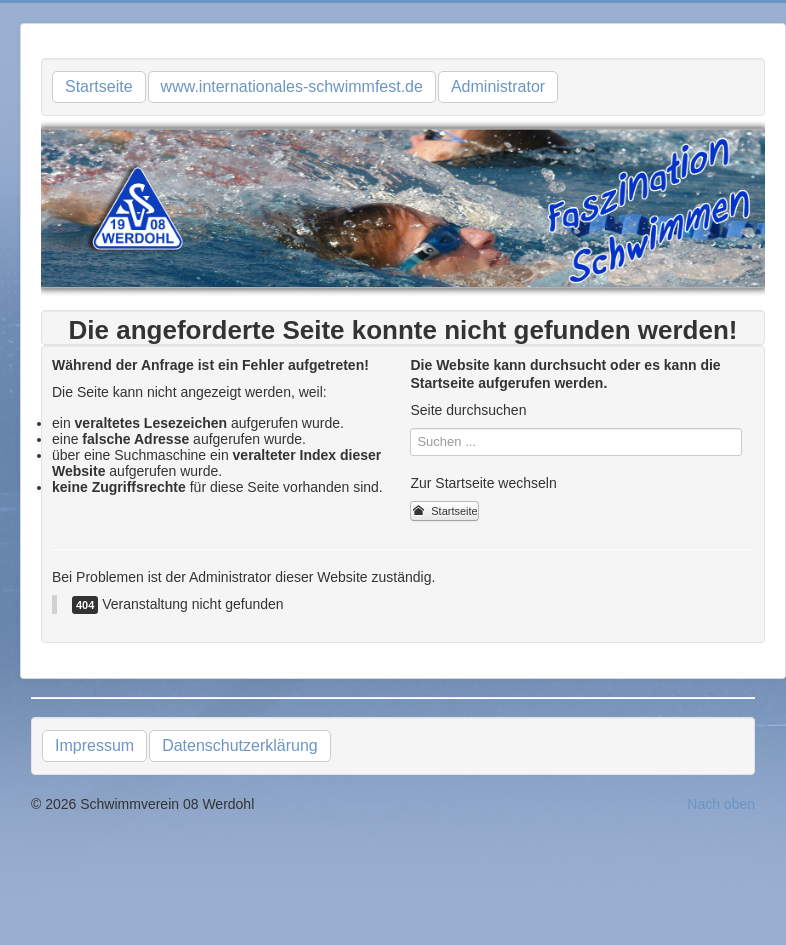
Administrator (498, 86)
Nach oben (721, 804)
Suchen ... (410, 428)
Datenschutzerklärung (240, 745)
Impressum (94, 745)
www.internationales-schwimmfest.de (292, 86)
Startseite (99, 86)
